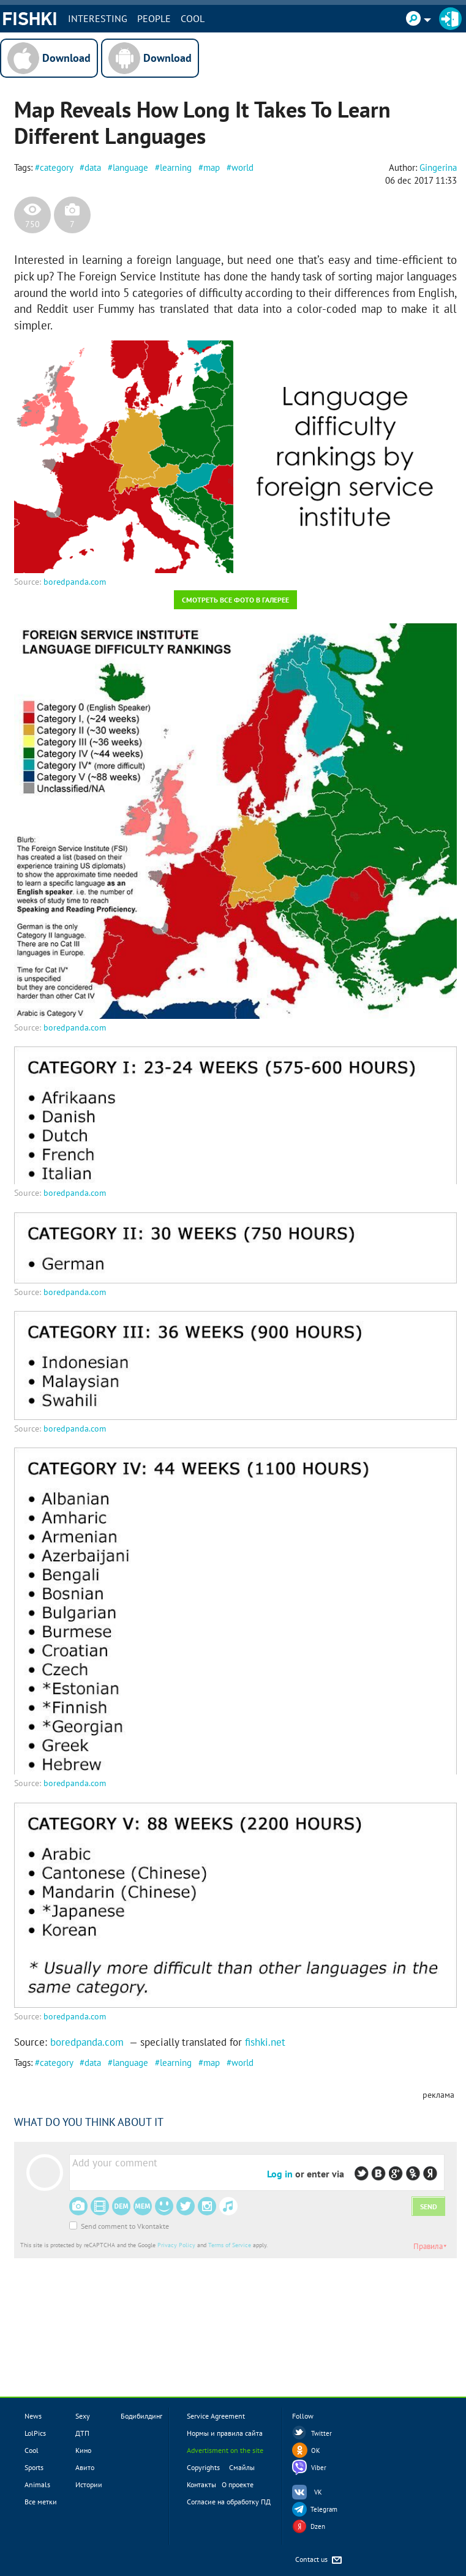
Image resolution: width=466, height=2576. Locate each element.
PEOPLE (154, 18)
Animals (37, 2484)
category (56, 167)
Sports (33, 2467)
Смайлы (242, 2467)
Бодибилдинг (141, 2415)
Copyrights (203, 2467)
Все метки (40, 2501)
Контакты (201, 2484)
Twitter (321, 2433)
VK (318, 2492)
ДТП (82, 2433)
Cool (193, 18)
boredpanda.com (74, 581)
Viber (318, 2467)
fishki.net (265, 2042)
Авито (84, 2467)
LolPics (35, 2433)
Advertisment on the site (225, 2450)
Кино (83, 2450)
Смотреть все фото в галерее (235, 599)
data (93, 167)
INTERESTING (97, 18)
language (130, 167)
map (211, 167)
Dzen (317, 2526)
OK (315, 2450)
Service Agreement (216, 2415)
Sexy (82, 2415)
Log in (280, 2174)
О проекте (238, 2484)
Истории (88, 2484)
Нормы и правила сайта (225, 2433)
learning (176, 167)
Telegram (323, 2509)
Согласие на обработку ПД (229, 2501)
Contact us (319, 2560)
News (33, 2415)
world (242, 167)
